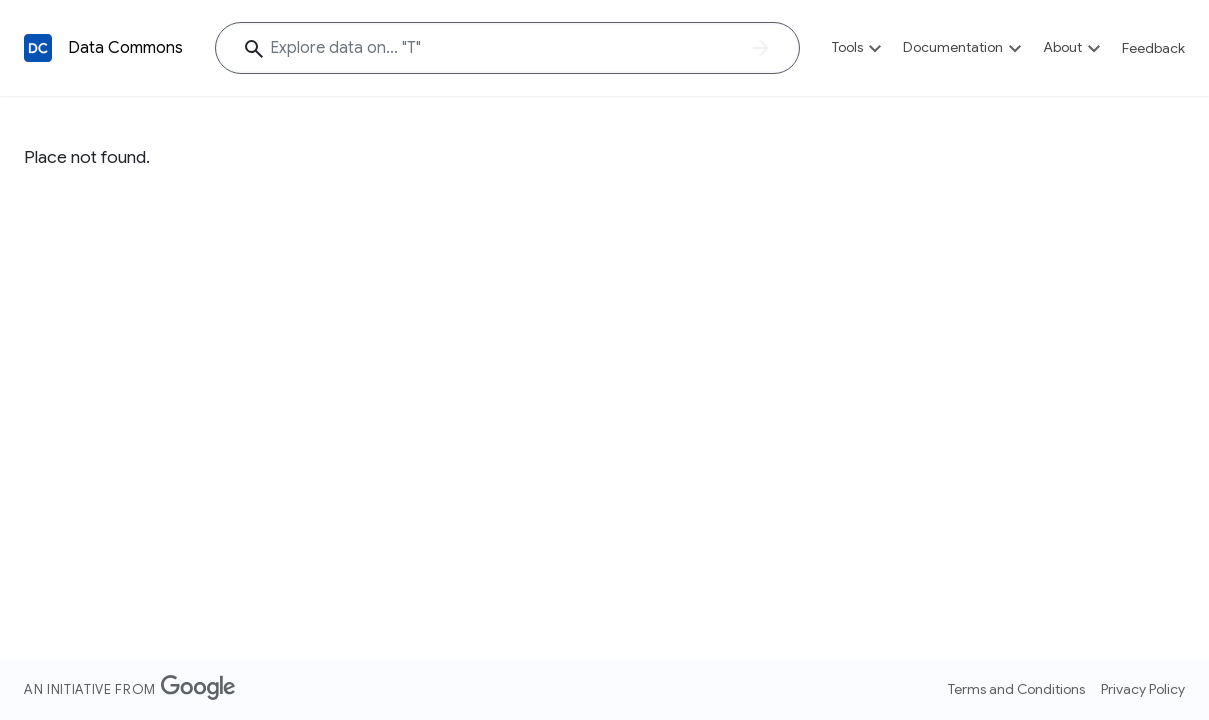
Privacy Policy (1143, 689)
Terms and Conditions (1016, 689)
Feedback (1153, 48)
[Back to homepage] (38, 48)
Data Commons (125, 48)
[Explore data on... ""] (507, 48)
